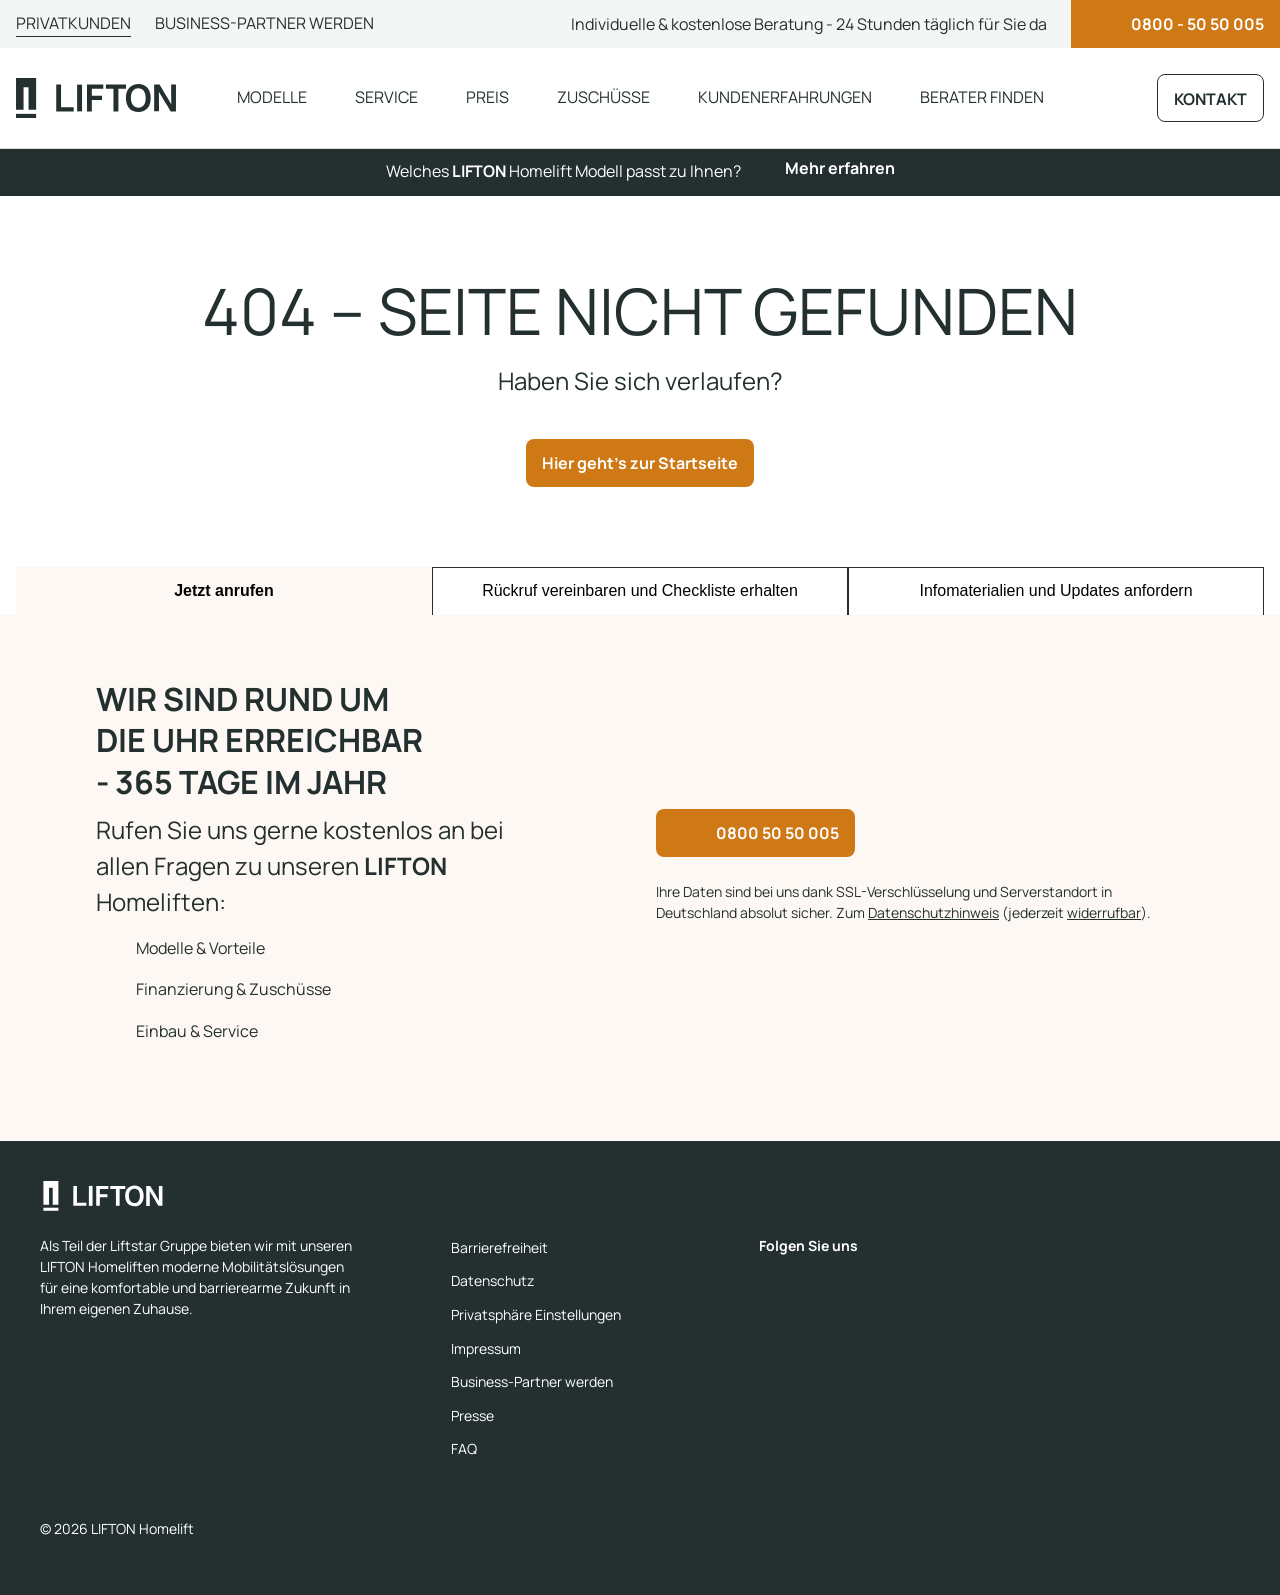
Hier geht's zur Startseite (640, 463)
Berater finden (982, 97)
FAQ (464, 1448)
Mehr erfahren (840, 168)
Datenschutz (492, 1280)
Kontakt (1210, 99)
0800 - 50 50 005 (1197, 24)
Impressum (486, 1348)
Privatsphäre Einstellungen (536, 1314)
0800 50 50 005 (777, 833)
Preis (487, 97)
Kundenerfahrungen (785, 97)
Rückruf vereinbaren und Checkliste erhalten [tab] (640, 590)
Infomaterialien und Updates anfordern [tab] (1055, 590)
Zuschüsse (603, 97)
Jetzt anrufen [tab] (224, 590)
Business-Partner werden (264, 23)
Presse (472, 1415)
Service (386, 97)
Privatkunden (73, 23)
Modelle (272, 97)
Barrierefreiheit (499, 1247)
